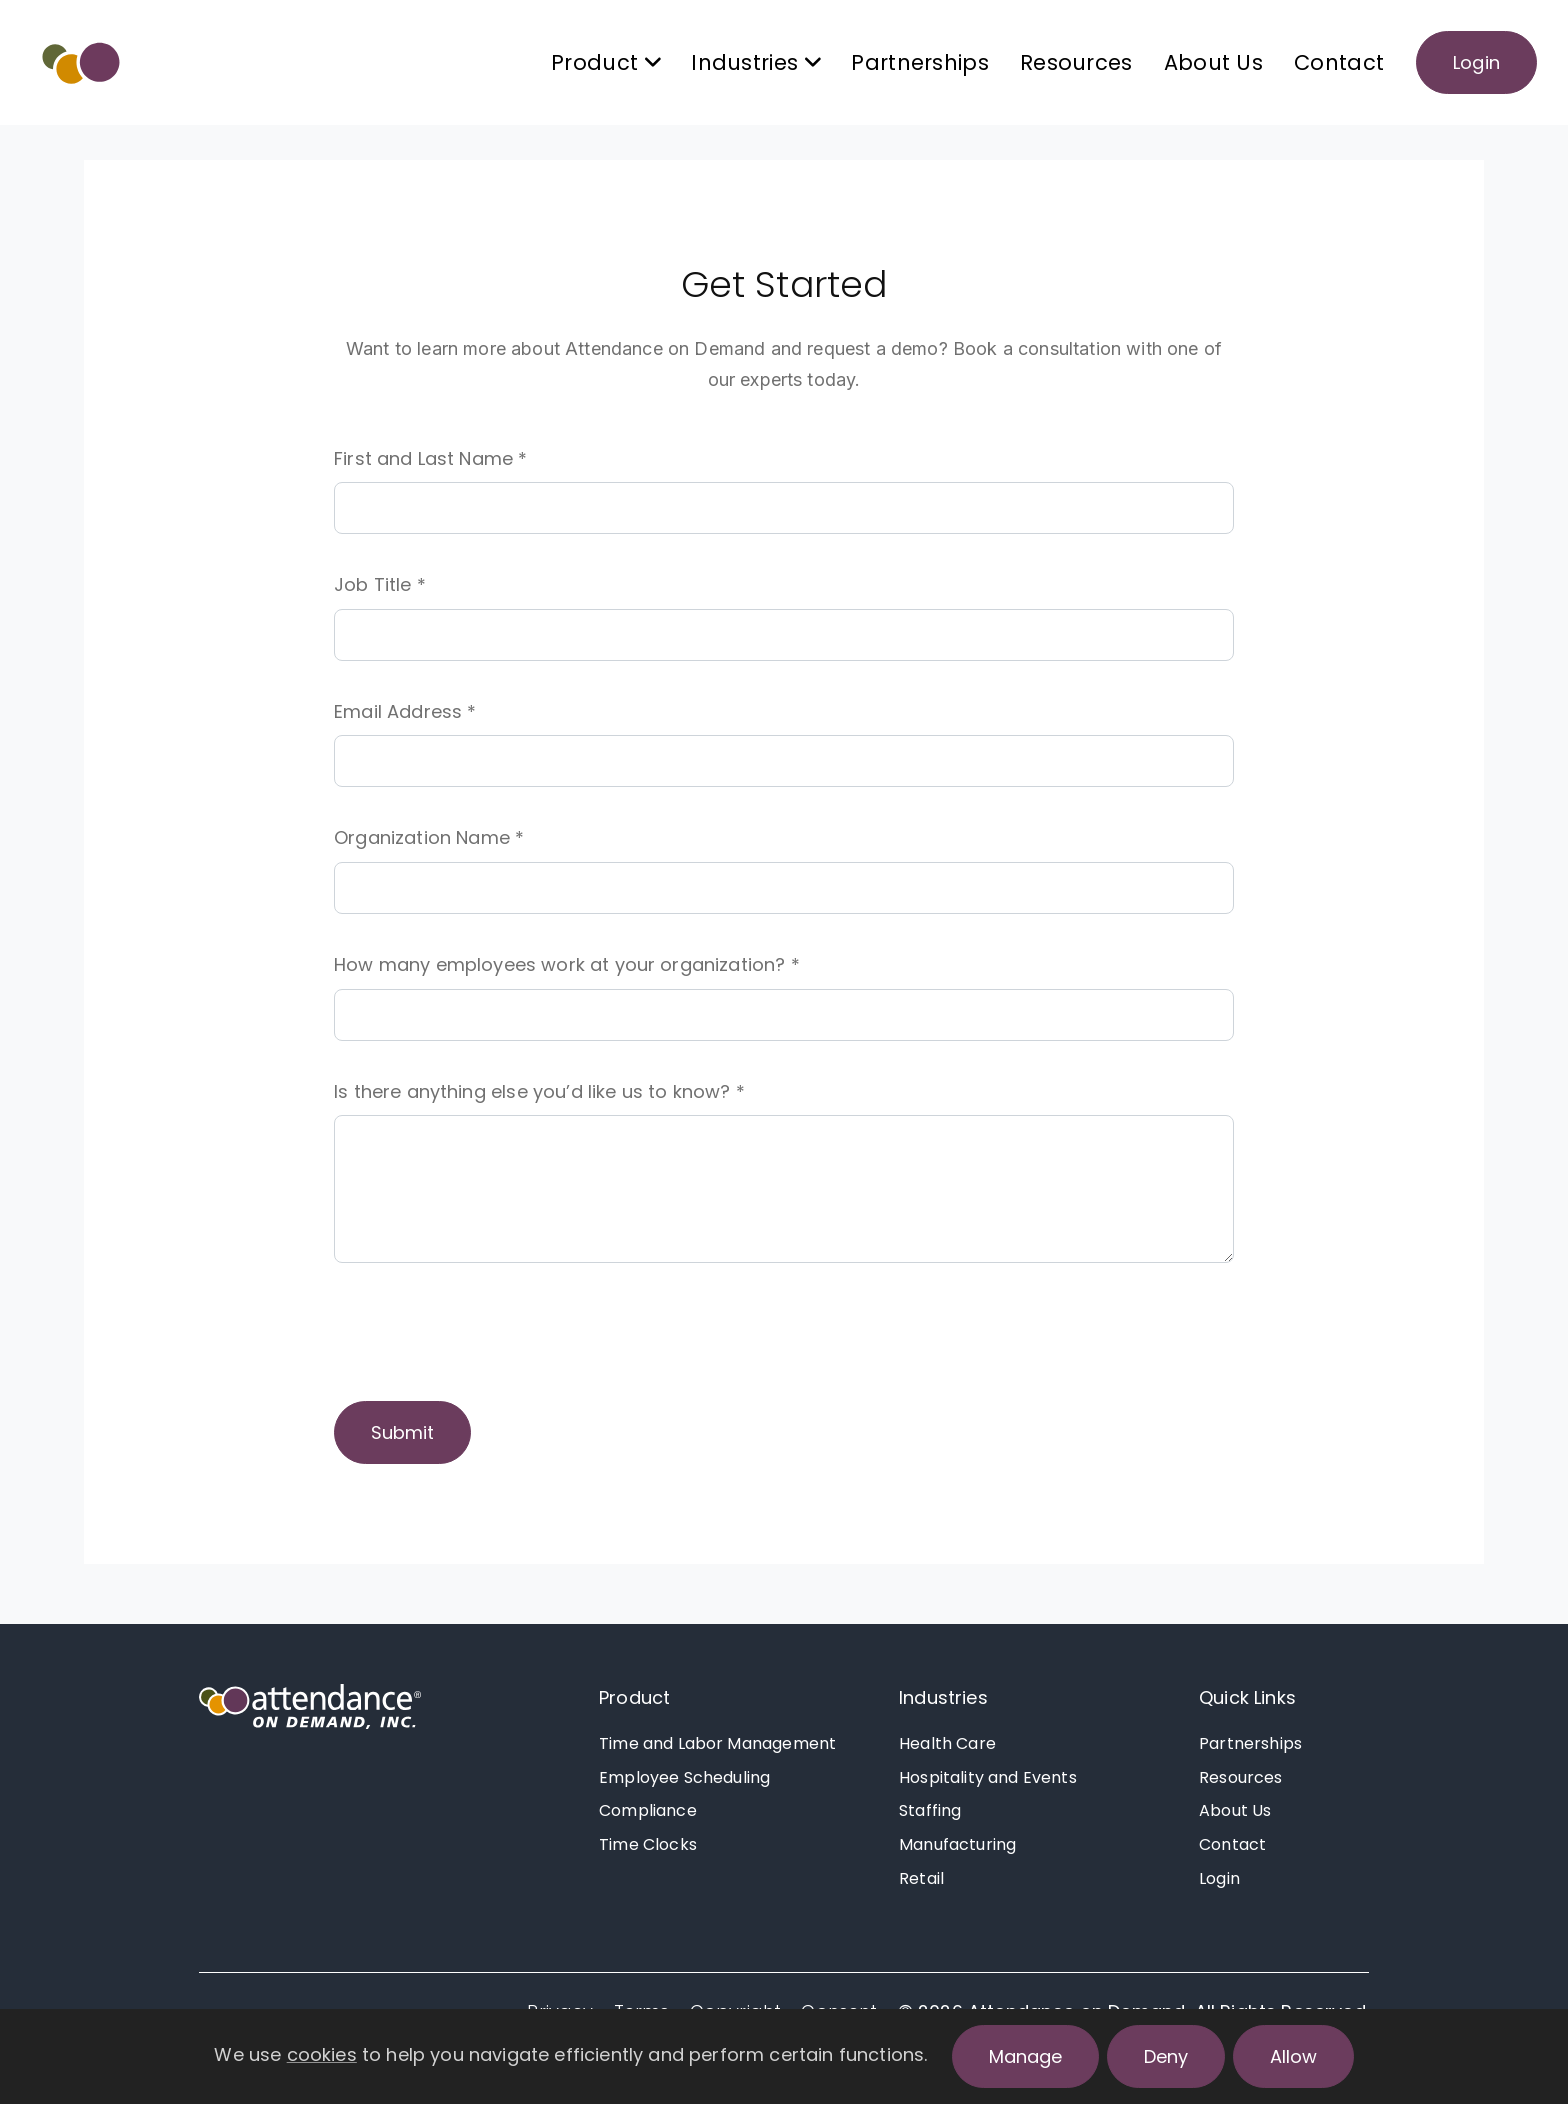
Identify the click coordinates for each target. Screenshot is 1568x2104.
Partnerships (920, 62)
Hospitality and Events (988, 1777)
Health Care (947, 1743)
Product (634, 1697)
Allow (1293, 2056)
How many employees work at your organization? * (567, 964)
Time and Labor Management (717, 1743)
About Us (1213, 62)
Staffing (930, 1810)
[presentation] (486, 1338)
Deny (1166, 2056)
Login (1476, 62)
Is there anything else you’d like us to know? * (539, 1091)
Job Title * (380, 584)
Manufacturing (957, 1844)
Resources (1076, 62)
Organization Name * (429, 837)
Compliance (648, 1810)
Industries (943, 1697)
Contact (1339, 62)
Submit (402, 1432)
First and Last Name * (431, 458)
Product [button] (605, 62)
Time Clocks (648, 1844)
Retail (921, 1878)
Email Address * (405, 711)
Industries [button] (755, 62)
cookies (322, 2054)
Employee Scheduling (684, 1777)
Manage (1025, 2056)
